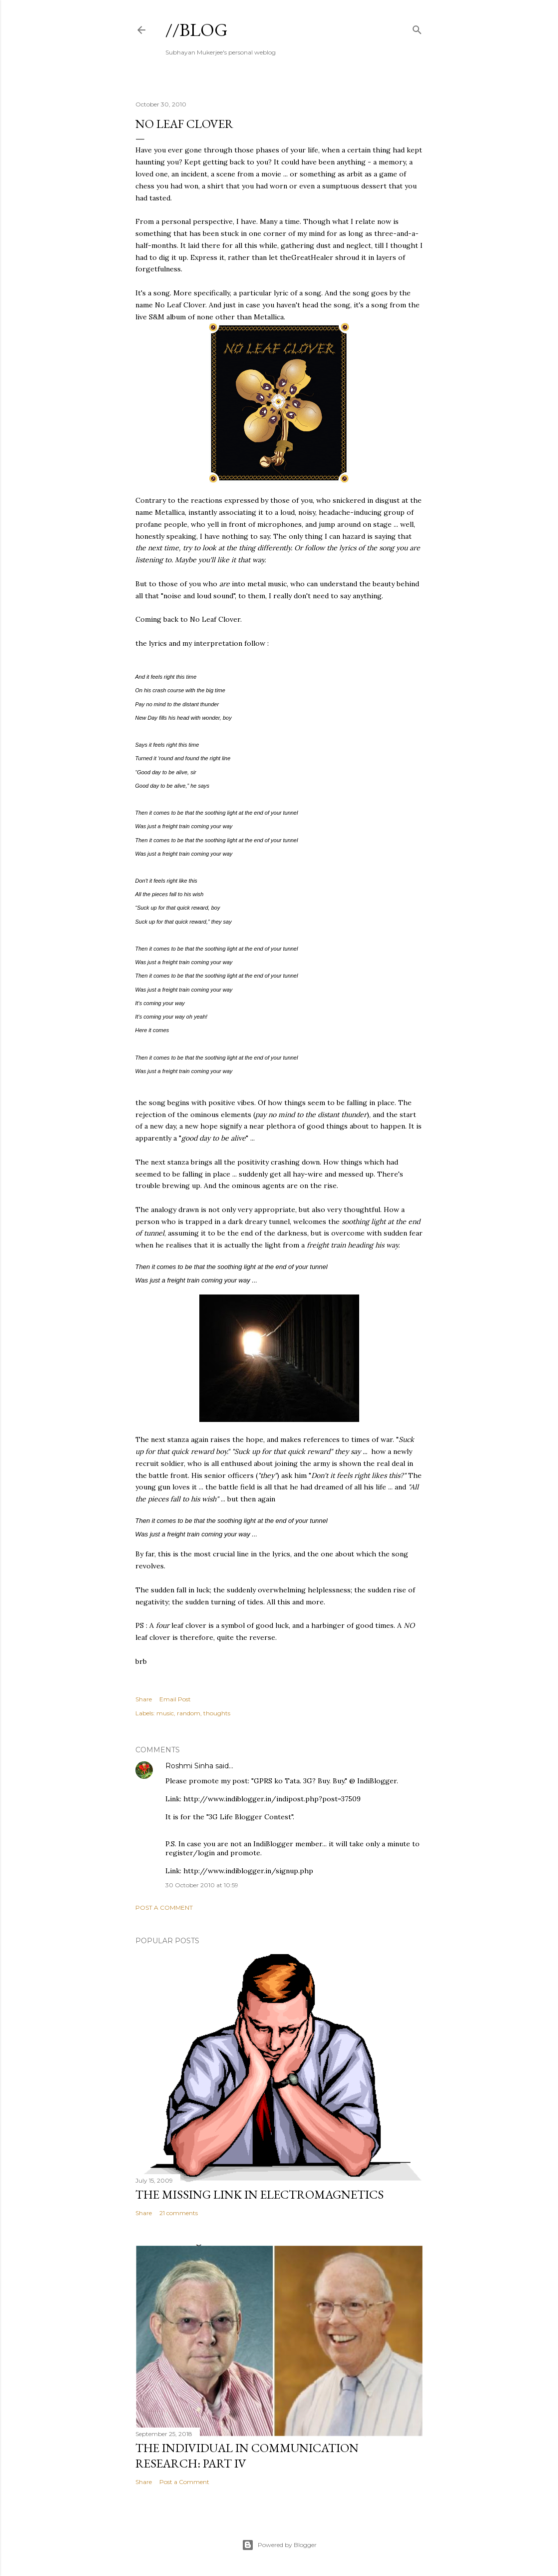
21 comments (178, 2213)
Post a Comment (164, 1907)
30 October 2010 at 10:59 (201, 1885)
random (188, 1713)
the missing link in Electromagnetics (259, 2194)
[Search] (417, 27)
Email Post (175, 1699)
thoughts (216, 1713)
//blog (196, 29)
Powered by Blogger (279, 2545)
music (165, 1713)
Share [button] (143, 1699)
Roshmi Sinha (189, 1765)
